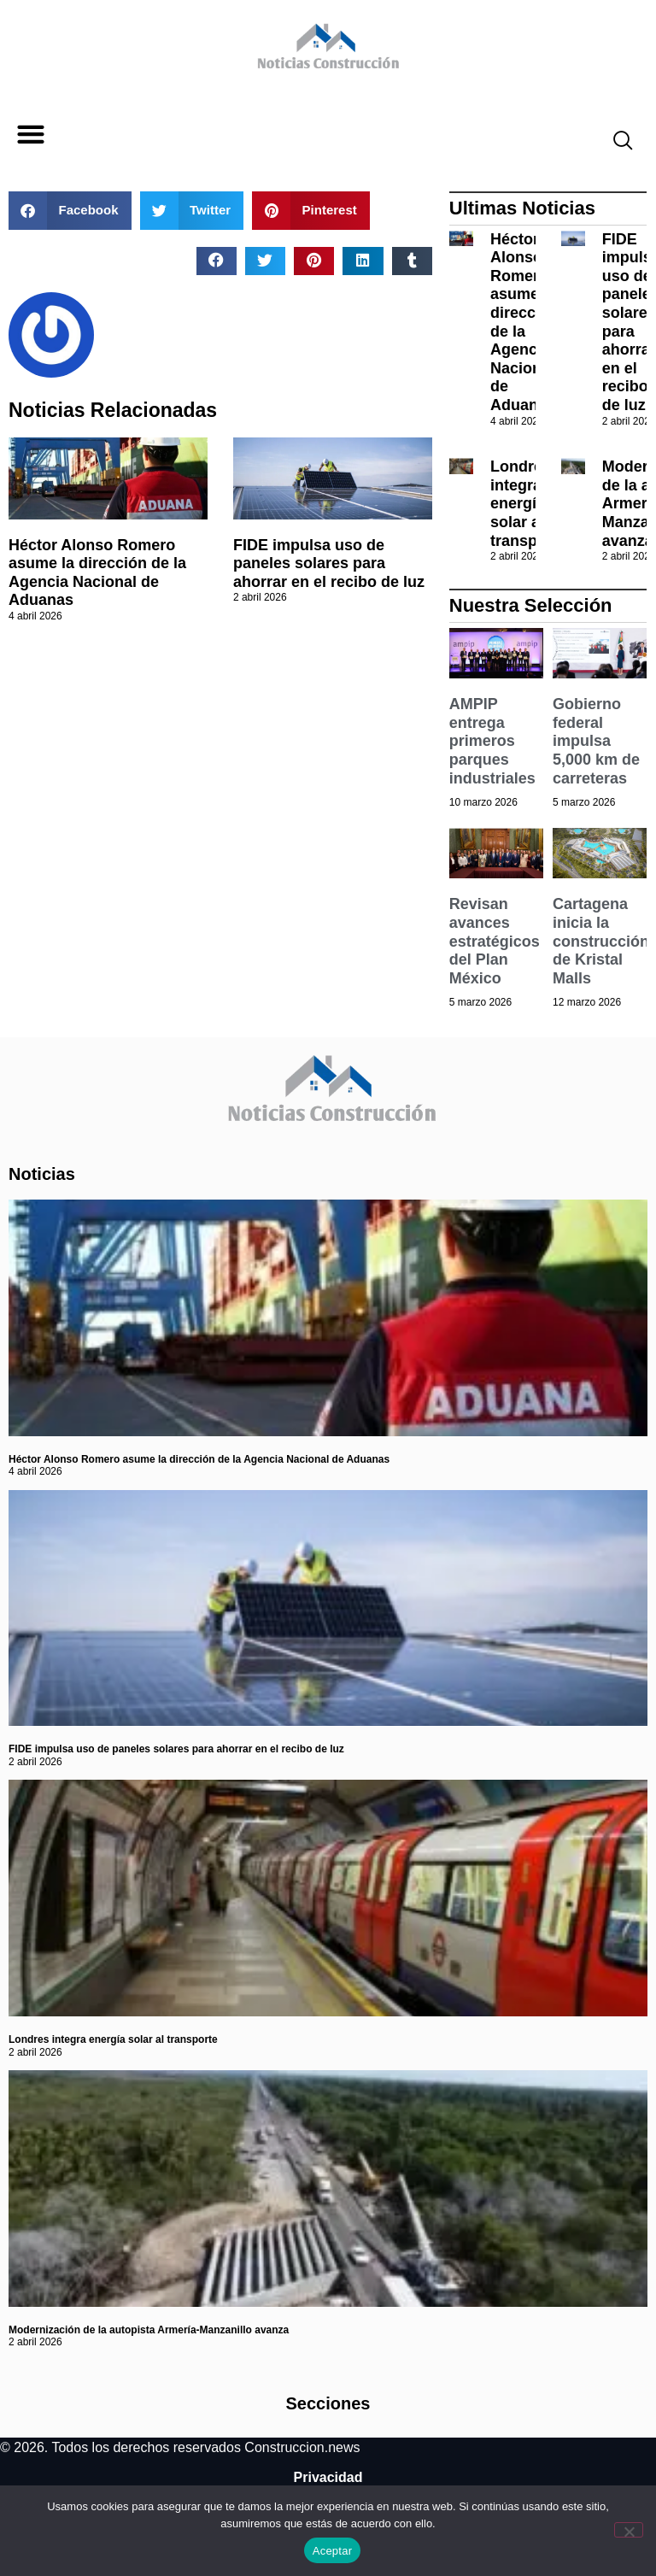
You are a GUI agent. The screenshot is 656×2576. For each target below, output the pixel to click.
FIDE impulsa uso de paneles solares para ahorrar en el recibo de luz (329, 563)
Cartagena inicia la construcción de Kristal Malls (601, 940)
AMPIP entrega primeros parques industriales (492, 740)
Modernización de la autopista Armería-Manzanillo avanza (149, 2330)
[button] (30, 134)
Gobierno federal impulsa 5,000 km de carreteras (596, 740)
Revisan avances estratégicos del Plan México (494, 940)
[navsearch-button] (616, 143)
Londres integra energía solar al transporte (528, 503)
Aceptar (333, 2550)
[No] (628, 2530)
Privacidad (328, 2477)
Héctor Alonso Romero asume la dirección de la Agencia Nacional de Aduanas (97, 573)
